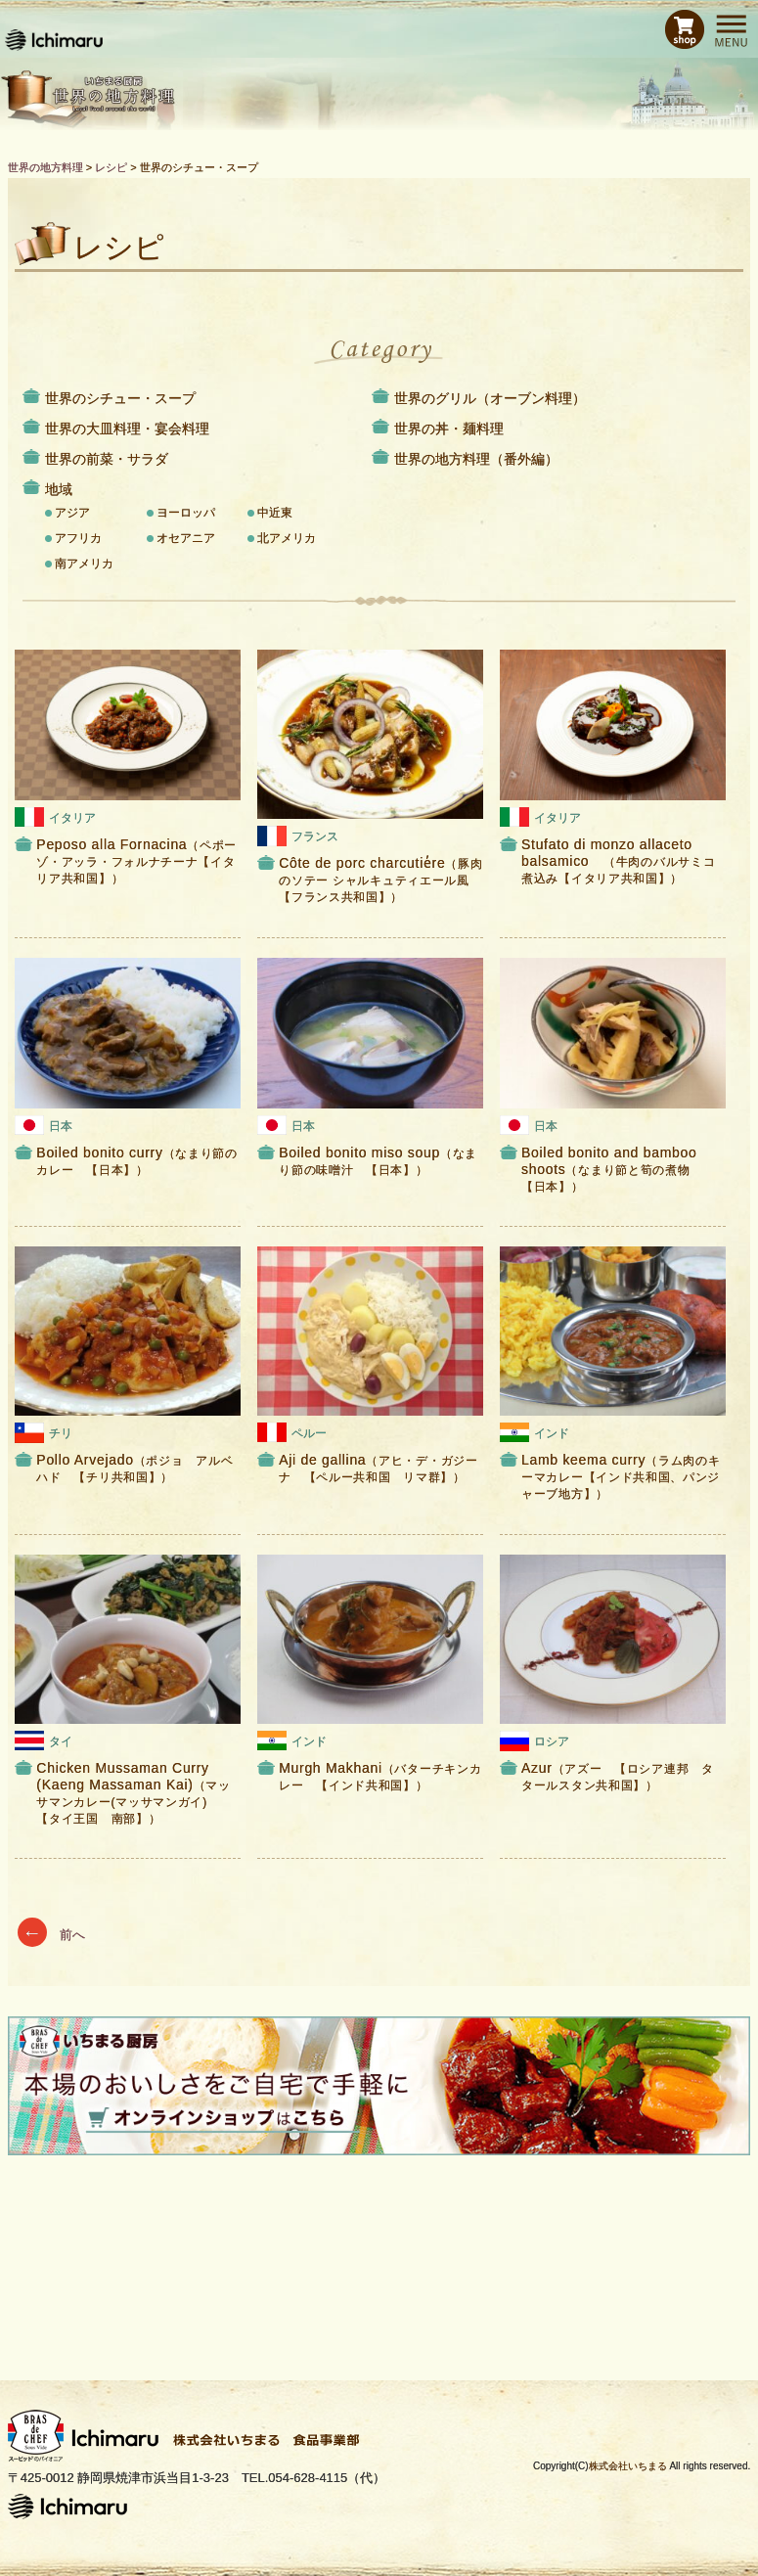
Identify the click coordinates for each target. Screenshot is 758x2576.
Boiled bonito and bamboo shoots (611, 1169)
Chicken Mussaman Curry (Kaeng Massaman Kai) (133, 1792)
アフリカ (78, 538)
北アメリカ (286, 538)
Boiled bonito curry (136, 1161)
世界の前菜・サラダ (106, 459)
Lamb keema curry (620, 1476)
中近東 (274, 513)
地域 (58, 489)
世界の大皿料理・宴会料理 (127, 428)
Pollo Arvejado (134, 1468)
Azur (617, 1776)
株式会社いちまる (628, 2466)
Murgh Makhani (380, 1776)
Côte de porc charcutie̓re (380, 879)
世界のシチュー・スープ (120, 398)
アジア (72, 513)
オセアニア (185, 538)
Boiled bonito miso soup (378, 1161)
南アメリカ (84, 563)
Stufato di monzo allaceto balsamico (618, 860)
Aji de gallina (378, 1468)
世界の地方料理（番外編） (476, 459)
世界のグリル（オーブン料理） (490, 398)
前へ (52, 1934)
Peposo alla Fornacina (136, 860)
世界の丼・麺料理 (449, 428)
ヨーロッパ (185, 513)
